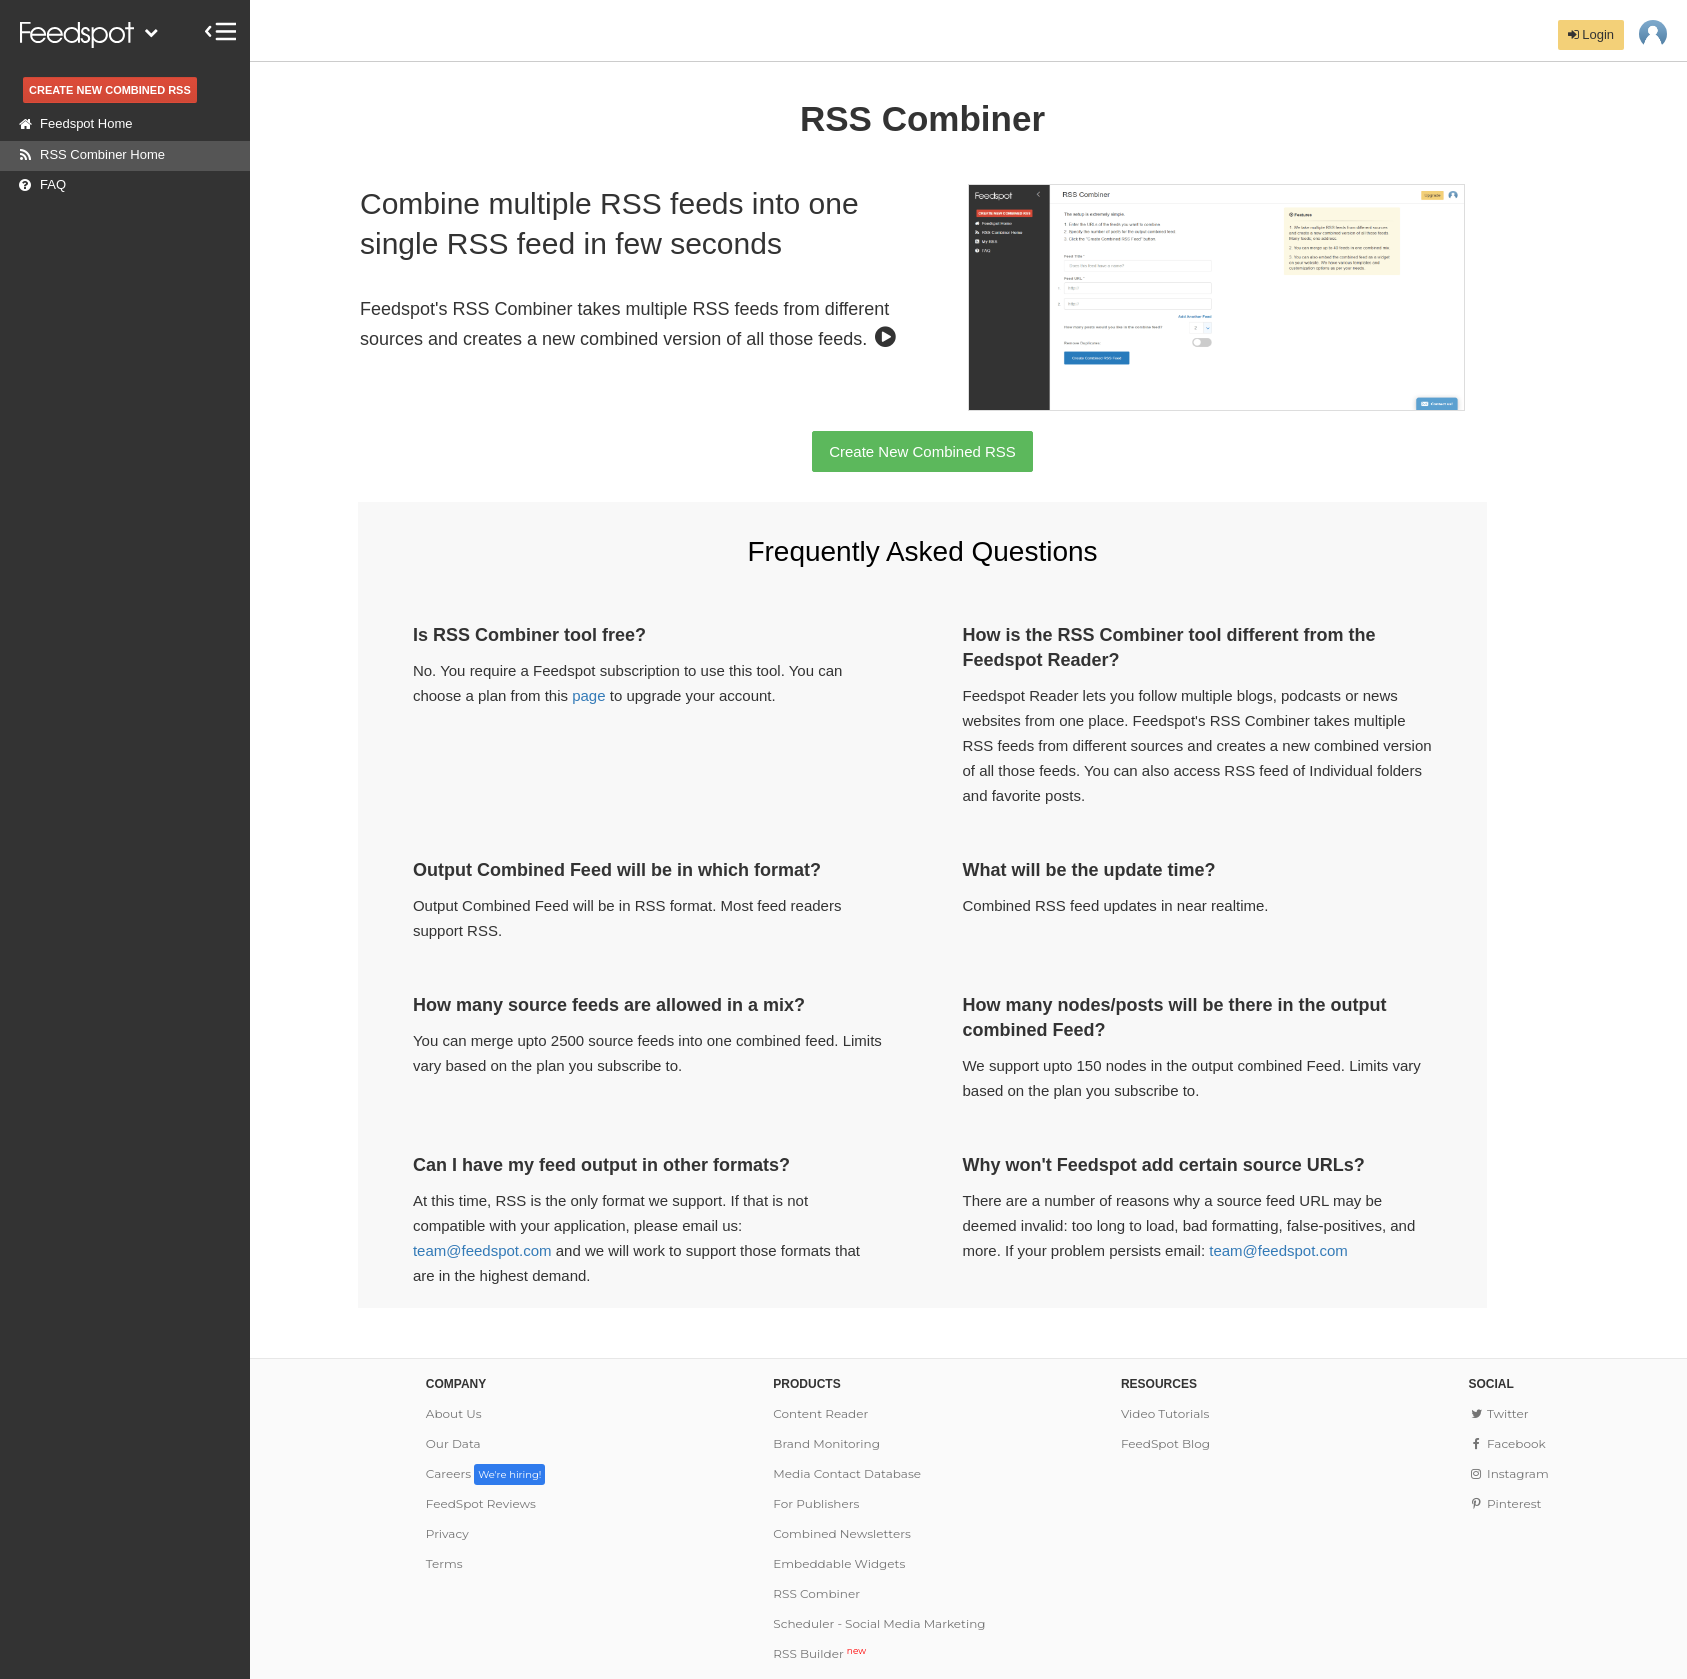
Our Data (453, 1443)
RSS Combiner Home (87, 155)
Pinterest (1504, 1503)
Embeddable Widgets (839, 1563)
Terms (444, 1563)
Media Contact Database (847, 1473)
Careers (486, 1473)
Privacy (447, 1533)
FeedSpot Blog (1165, 1443)
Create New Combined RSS (922, 451)
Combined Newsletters (841, 1533)
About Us (454, 1413)
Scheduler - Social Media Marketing (879, 1623)
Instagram (1508, 1473)
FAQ (38, 185)
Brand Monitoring (826, 1443)
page (588, 695)
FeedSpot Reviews (481, 1503)
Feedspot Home (71, 124)
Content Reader (820, 1413)
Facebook (1506, 1443)
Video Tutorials (1165, 1413)
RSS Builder (819, 1653)
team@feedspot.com (482, 1250)
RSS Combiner (816, 1593)
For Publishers (816, 1503)
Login (1591, 34)
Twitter (1498, 1413)
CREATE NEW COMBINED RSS (110, 90)
